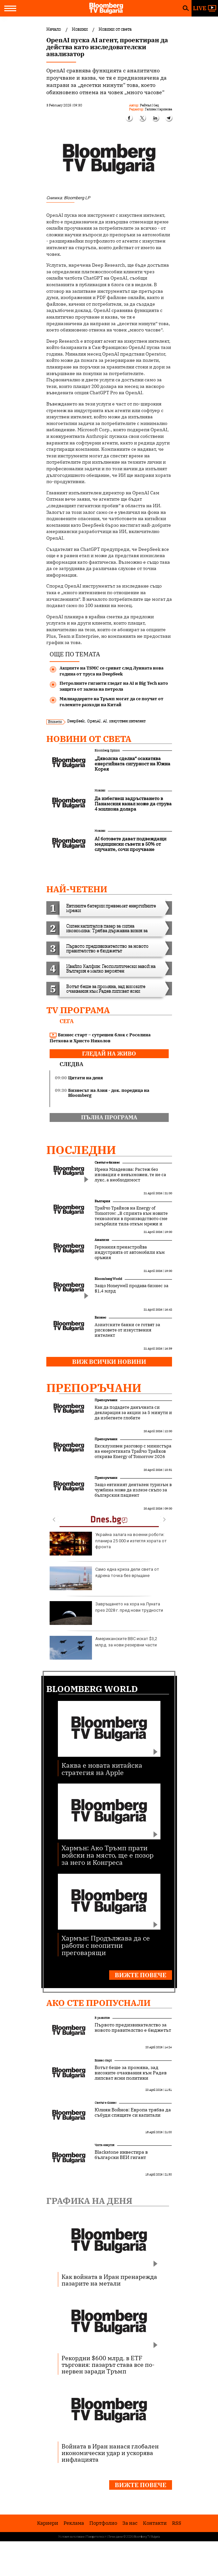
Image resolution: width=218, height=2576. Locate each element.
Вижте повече (140, 1975)
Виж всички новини (109, 1361)
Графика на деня (89, 2200)
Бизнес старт (103, 2060)
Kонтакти (155, 2522)
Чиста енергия (104, 2145)
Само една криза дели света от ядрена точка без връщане (104, 1578)
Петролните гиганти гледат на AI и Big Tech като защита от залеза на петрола (114, 686)
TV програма (78, 1010)
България (102, 1201)
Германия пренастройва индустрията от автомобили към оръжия (130, 1252)
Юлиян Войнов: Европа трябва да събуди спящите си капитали (133, 2112)
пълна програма (109, 1117)
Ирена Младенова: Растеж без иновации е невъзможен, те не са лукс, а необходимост (130, 1175)
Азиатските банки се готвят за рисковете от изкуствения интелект (127, 1330)
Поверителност (96, 2536)
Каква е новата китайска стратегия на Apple (102, 1768)
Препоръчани (94, 1387)
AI (105, 720)
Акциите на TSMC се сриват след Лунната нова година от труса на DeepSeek (111, 671)
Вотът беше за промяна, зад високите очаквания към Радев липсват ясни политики (131, 2073)
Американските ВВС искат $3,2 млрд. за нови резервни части (103, 1648)
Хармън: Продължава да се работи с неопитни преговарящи (106, 1945)
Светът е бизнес (107, 1162)
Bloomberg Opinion (107, 750)
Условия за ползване (71, 2536)
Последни (81, 1149)
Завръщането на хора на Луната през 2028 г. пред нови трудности (106, 1613)
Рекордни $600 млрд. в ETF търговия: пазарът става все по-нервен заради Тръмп (108, 2364)
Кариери (47, 2522)
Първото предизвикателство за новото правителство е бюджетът (133, 2027)
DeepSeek (76, 720)
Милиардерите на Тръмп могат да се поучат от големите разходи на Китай (111, 702)
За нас (130, 2522)
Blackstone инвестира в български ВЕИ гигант (121, 2154)
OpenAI (94, 720)
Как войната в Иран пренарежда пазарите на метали (109, 2280)
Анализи (102, 1240)
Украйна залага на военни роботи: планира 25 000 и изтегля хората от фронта (108, 1544)
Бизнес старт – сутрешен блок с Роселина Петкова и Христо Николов (100, 1037)
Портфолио (103, 2522)
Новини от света (88, 738)
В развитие (102, 2017)
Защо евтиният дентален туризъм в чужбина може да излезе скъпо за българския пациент (133, 1490)
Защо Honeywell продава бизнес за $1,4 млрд (131, 1288)
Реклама (74, 2522)
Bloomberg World (108, 1279)
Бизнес (100, 1317)
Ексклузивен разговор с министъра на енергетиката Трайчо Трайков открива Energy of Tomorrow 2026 (133, 1451)
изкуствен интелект (127, 720)
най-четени (76, 889)
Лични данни (115, 2536)
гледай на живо (109, 1053)
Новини (100, 790)
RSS (176, 2522)
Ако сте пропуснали (98, 2002)
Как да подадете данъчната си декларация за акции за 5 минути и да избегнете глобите (133, 1413)
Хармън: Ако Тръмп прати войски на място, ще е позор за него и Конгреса (107, 1854)
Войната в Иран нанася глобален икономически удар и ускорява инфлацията (110, 2452)
